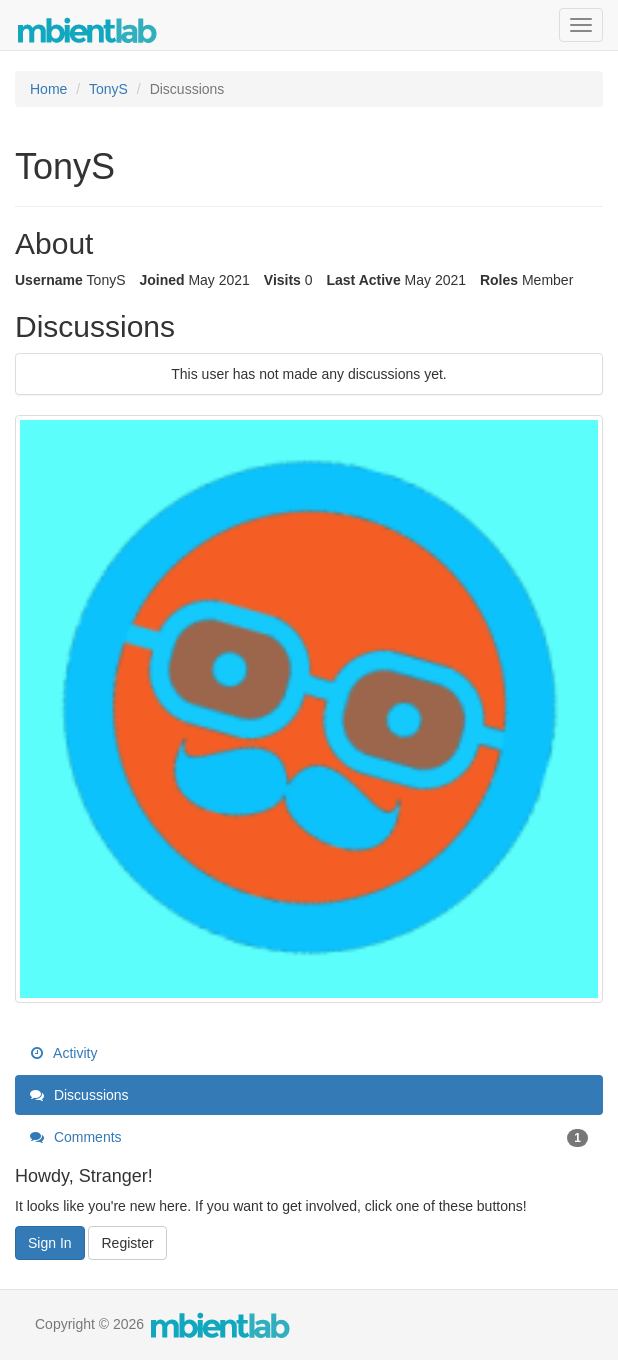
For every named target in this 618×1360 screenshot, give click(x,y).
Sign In (50, 1243)
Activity (63, 1053)
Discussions (79, 1095)
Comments (309, 1137)
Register (127, 1243)
